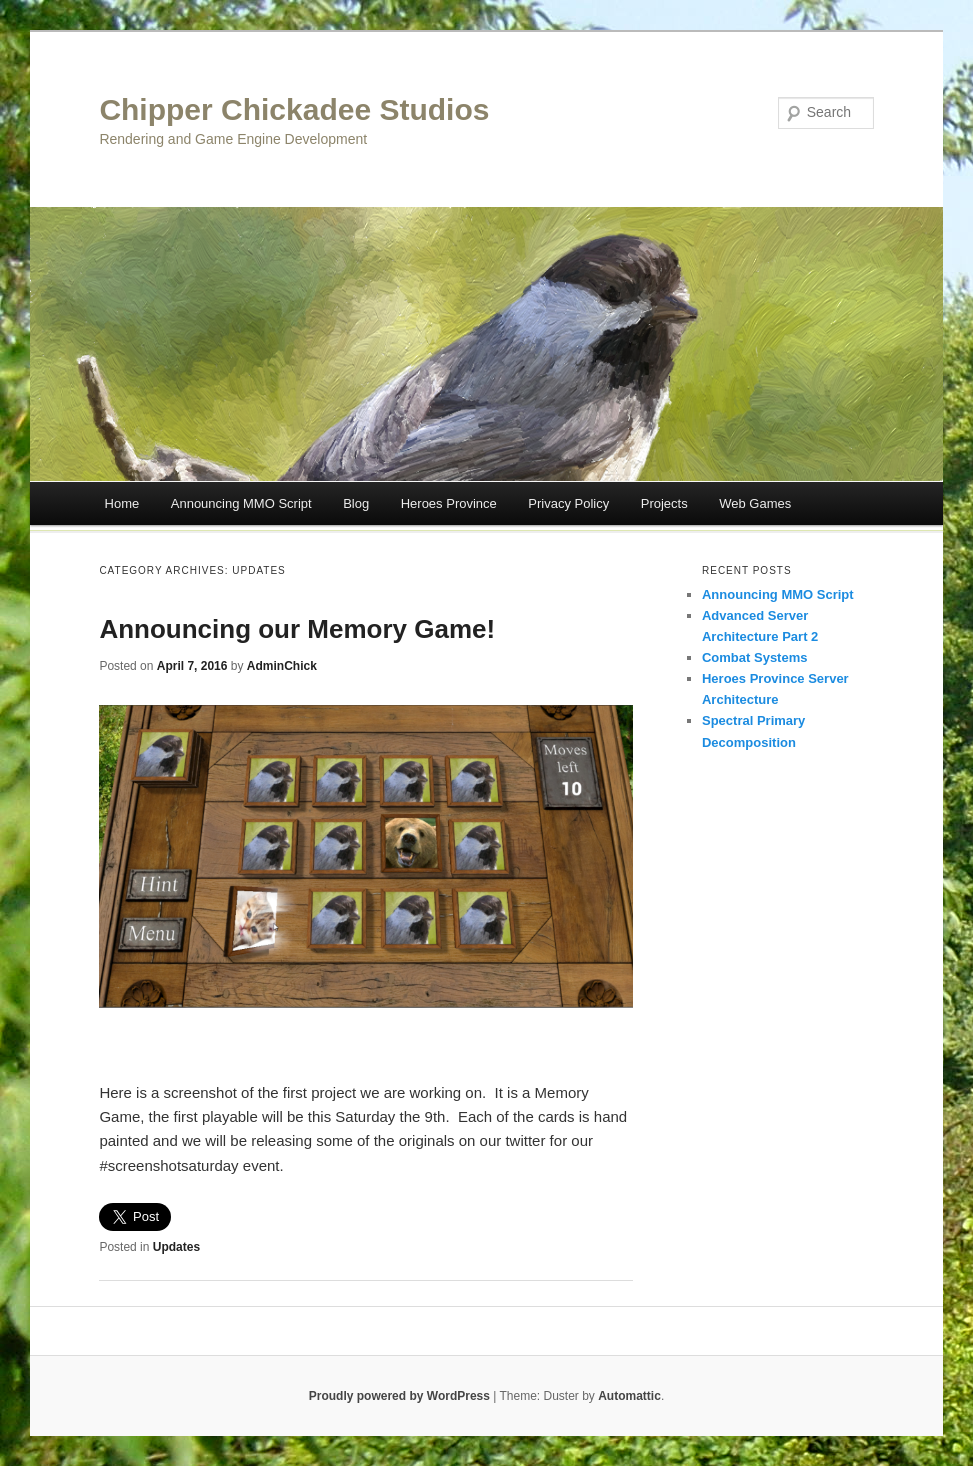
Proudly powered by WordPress (399, 1396)
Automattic (629, 1396)
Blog (356, 503)
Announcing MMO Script (241, 503)
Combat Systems (754, 657)
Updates (176, 1247)
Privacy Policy (568, 503)
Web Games (755, 503)
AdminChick (282, 666)
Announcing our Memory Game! (297, 629)
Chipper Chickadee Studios (294, 109)
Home (122, 503)
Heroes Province (449, 503)
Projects (664, 503)
